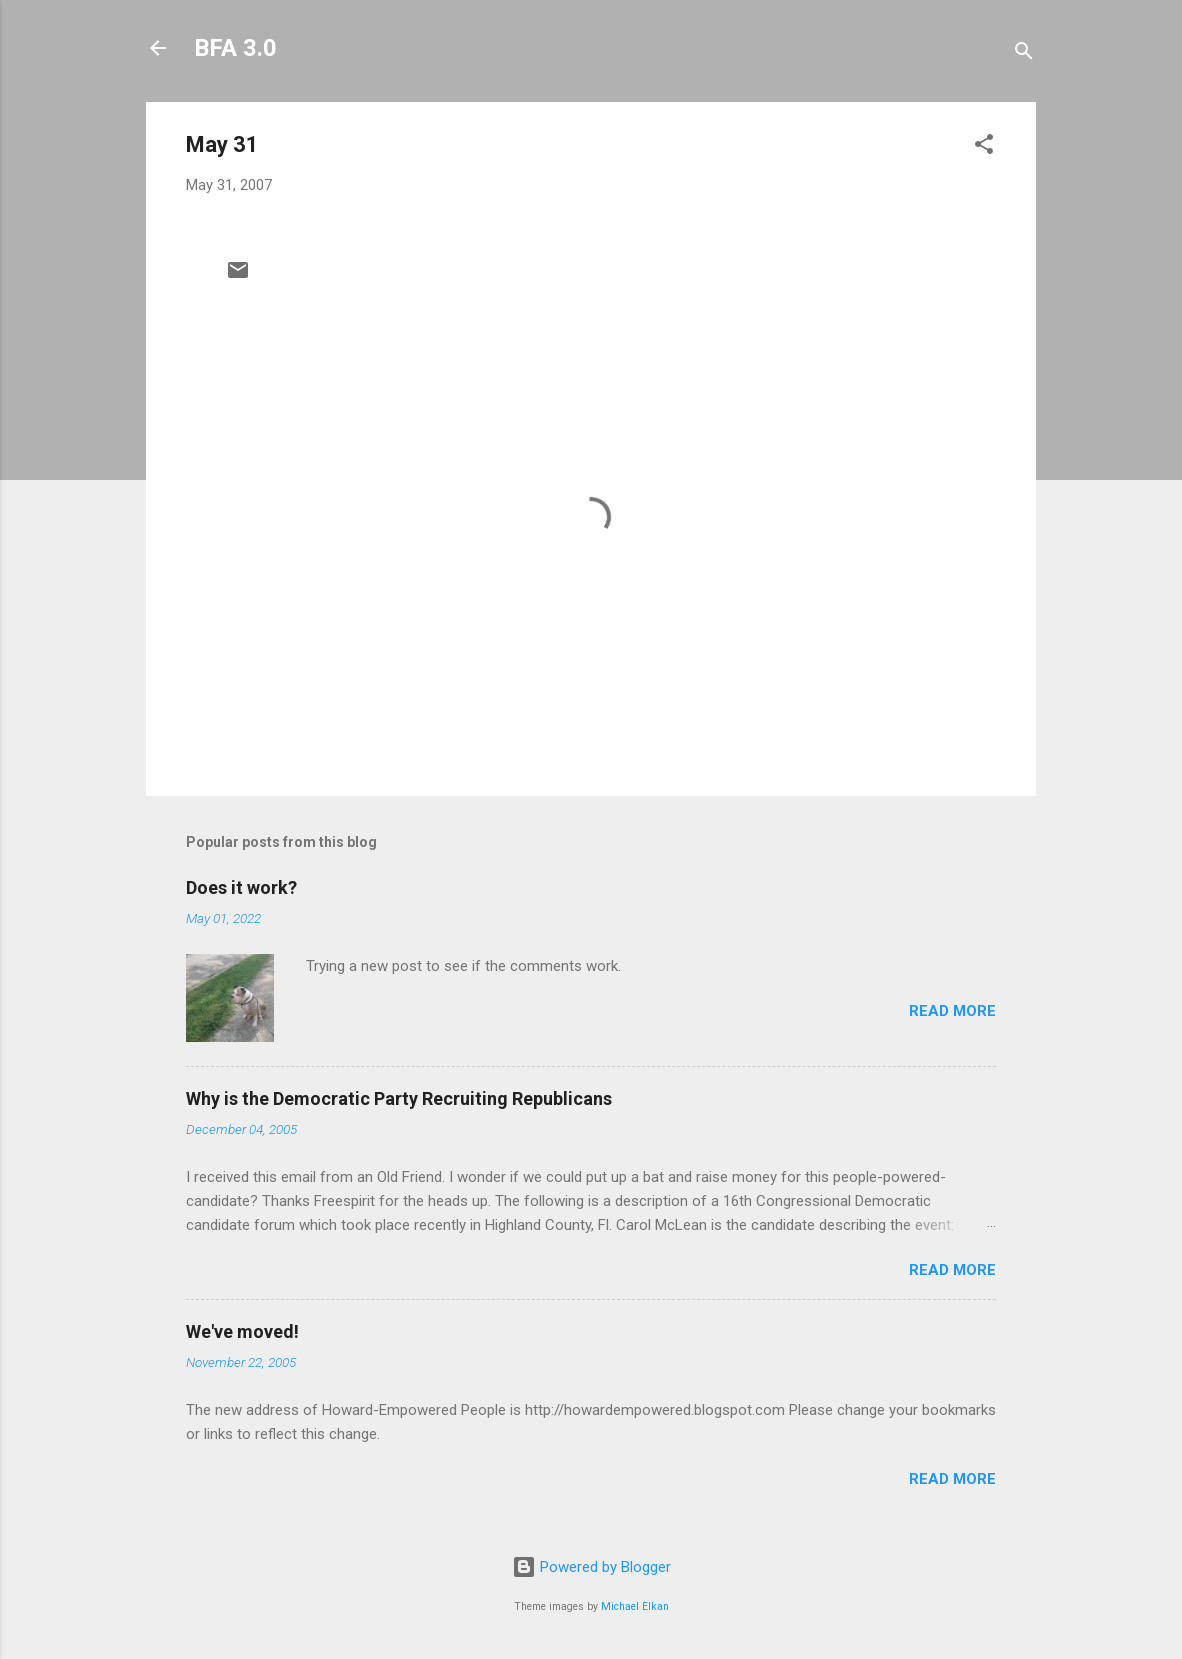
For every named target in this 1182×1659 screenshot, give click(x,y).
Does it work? (241, 887)
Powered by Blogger (591, 1567)
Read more (952, 1011)
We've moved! (242, 1331)
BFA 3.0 (235, 48)
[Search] (1024, 54)
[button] (984, 147)
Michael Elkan (635, 1606)
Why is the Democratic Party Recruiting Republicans (399, 1098)
